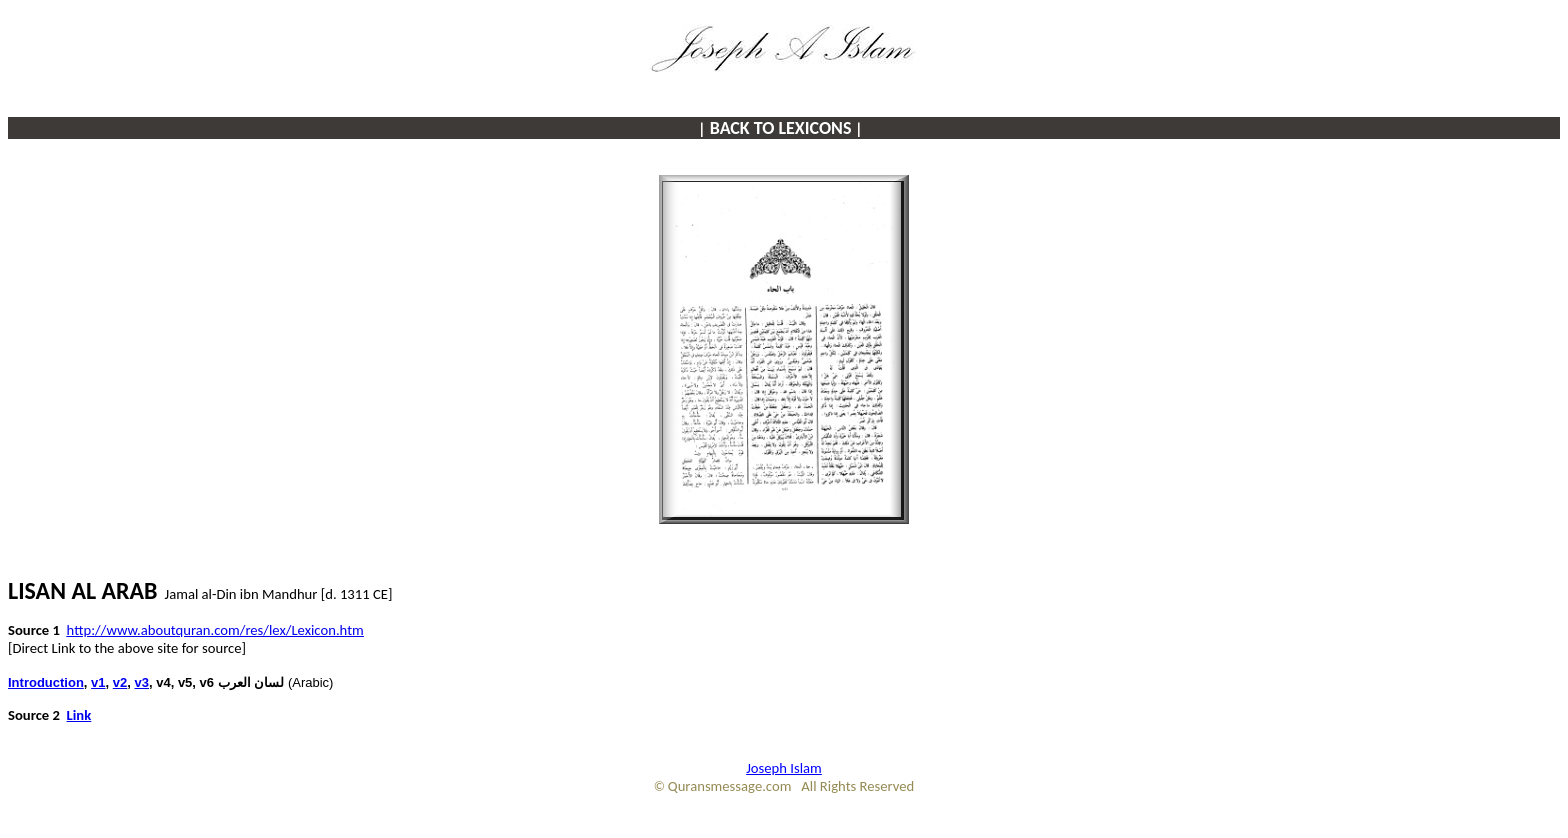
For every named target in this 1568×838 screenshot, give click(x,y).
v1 (98, 682)
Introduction (46, 682)
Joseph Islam (784, 768)
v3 (142, 682)
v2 (120, 682)
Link (79, 715)
